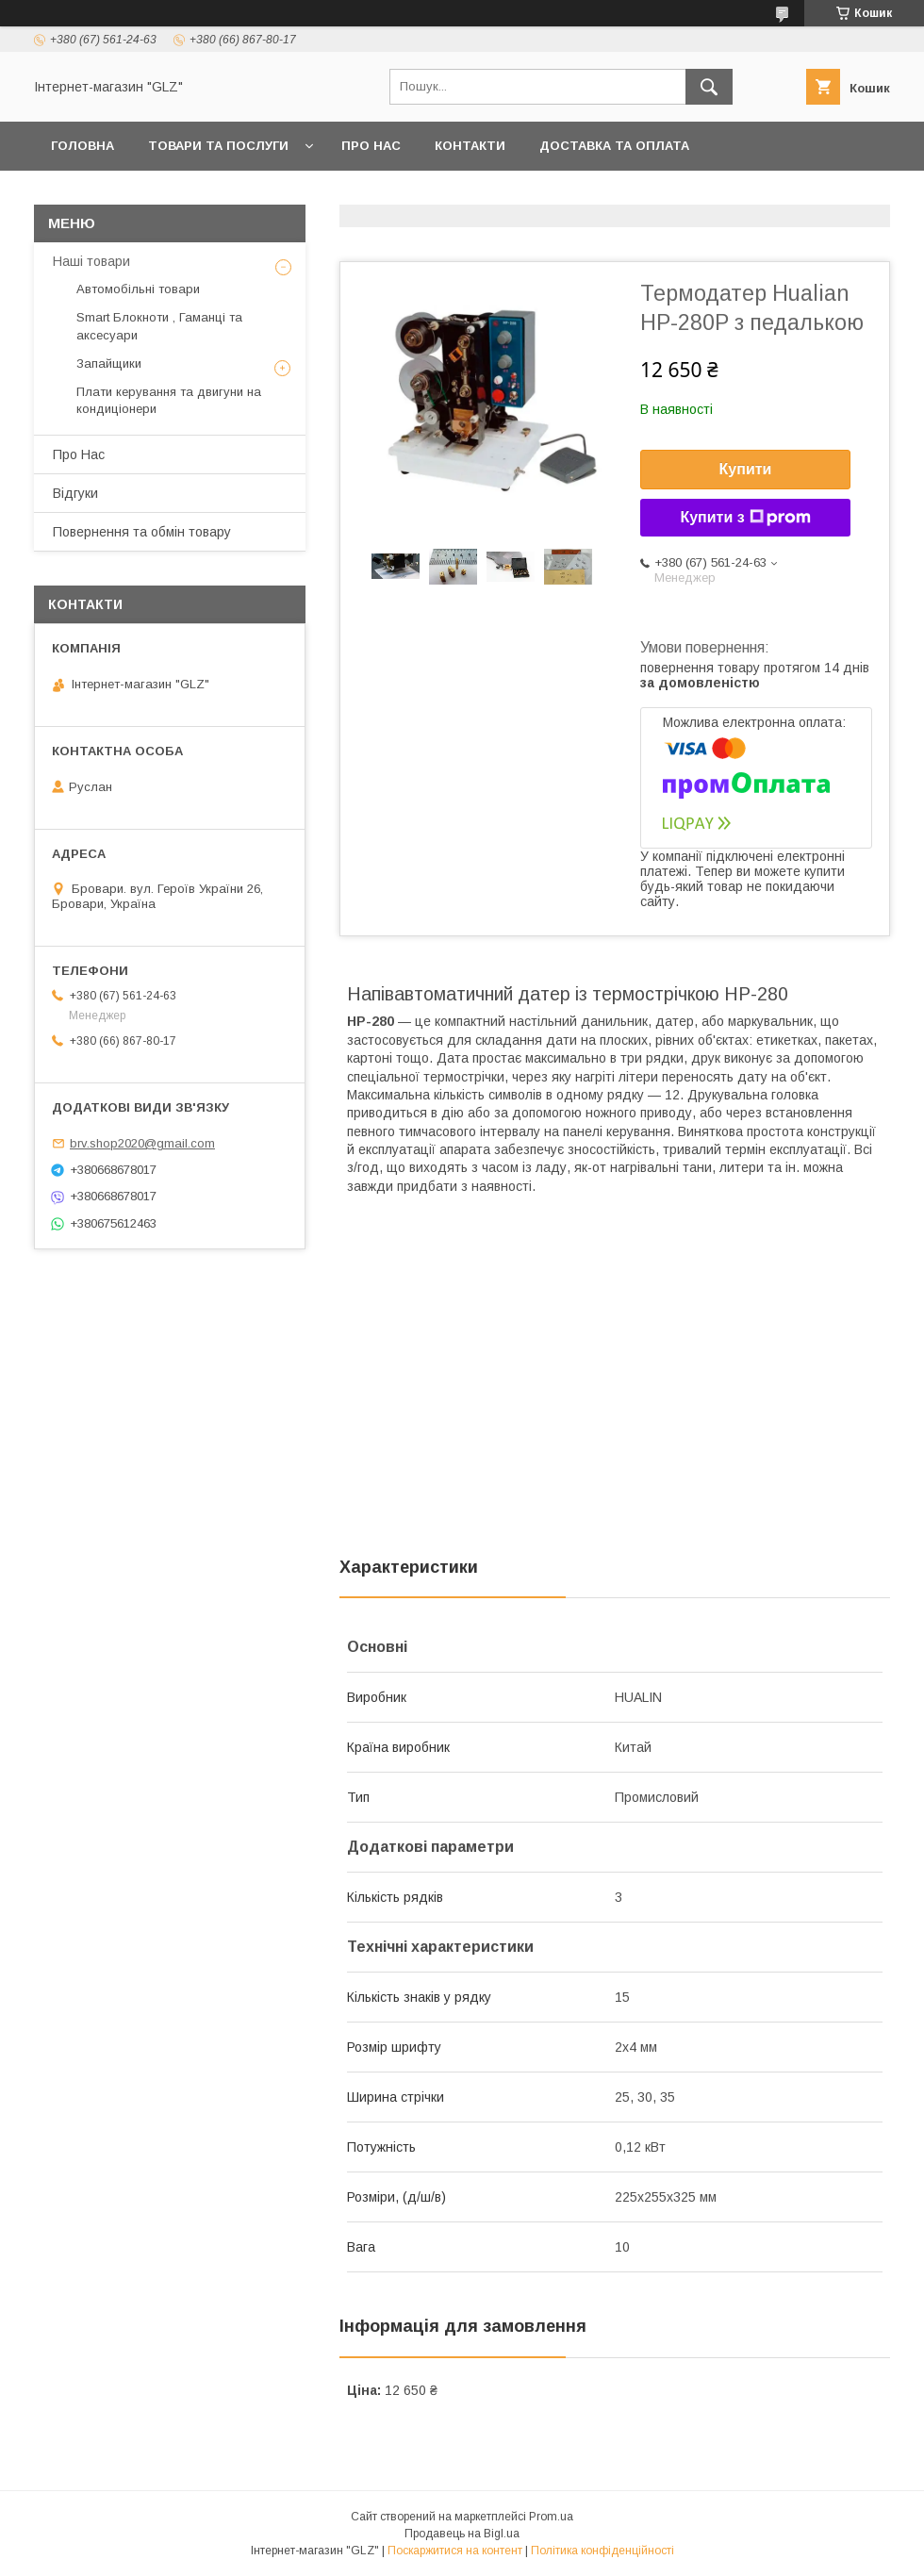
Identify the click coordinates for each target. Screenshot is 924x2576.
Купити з (745, 517)
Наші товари (91, 261)
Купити (745, 469)
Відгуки (75, 493)
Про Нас (371, 146)
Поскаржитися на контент (455, 2550)
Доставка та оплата (614, 146)
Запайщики (108, 363)
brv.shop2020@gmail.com (142, 1143)
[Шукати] (709, 87)
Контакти (470, 146)
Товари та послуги (218, 146)
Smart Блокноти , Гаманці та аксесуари (159, 325)
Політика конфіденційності (602, 2550)
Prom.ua (551, 2516)
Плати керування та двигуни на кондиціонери (168, 400)
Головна (82, 146)
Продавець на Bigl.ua (462, 2533)
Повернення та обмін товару (142, 531)
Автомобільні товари (138, 289)
